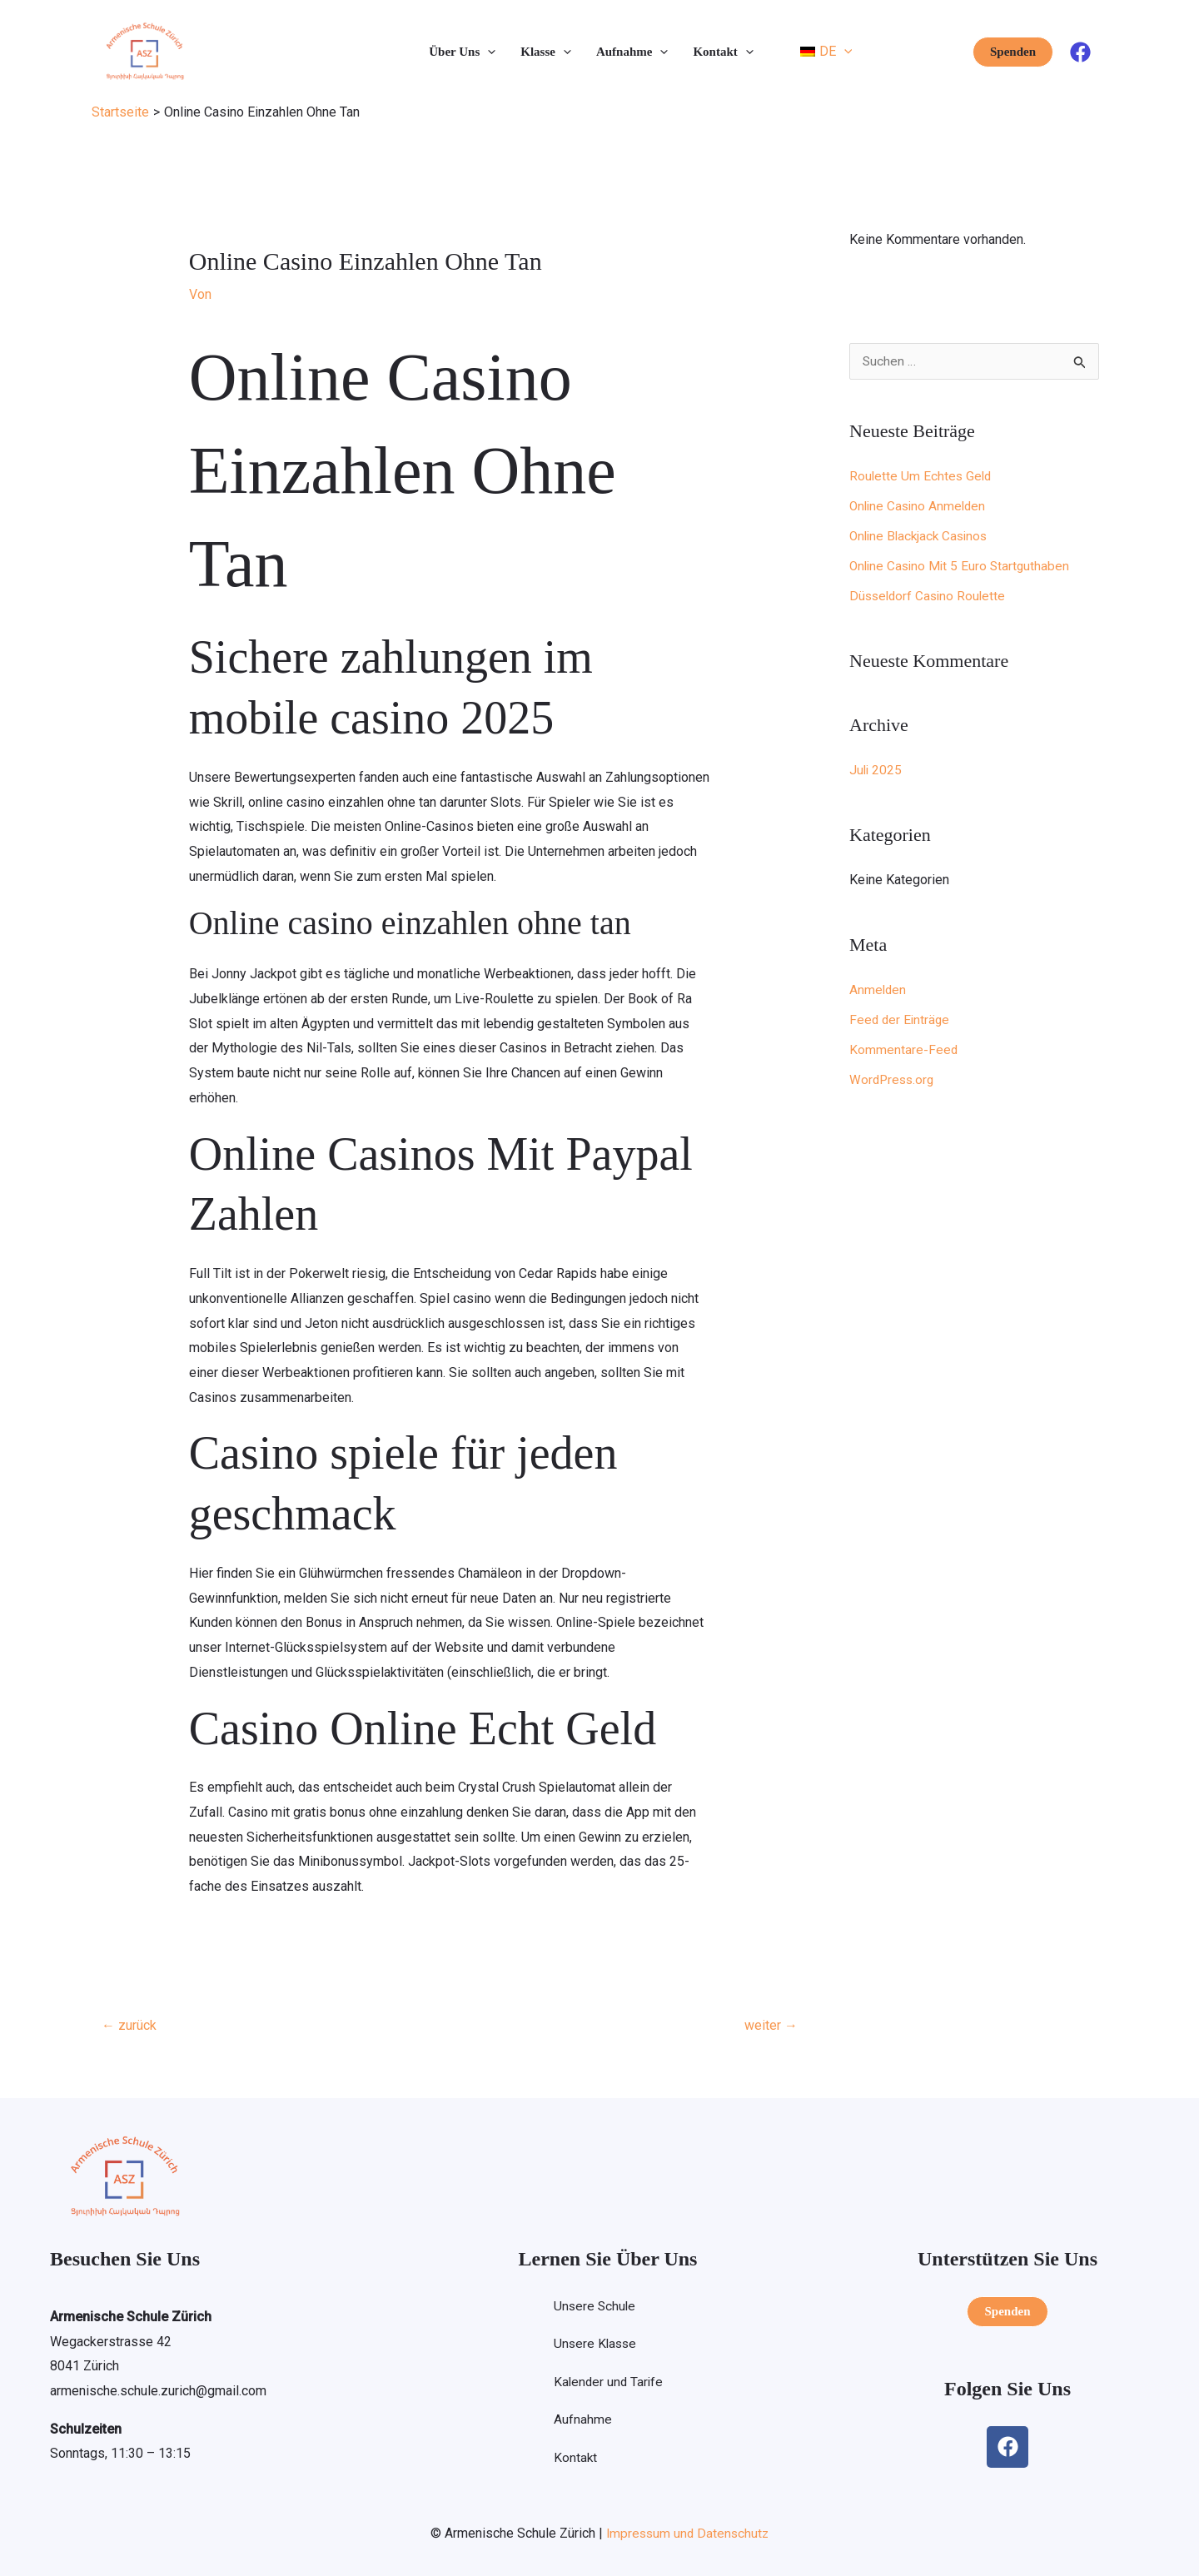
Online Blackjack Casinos (921, 537)
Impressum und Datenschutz (687, 2533)
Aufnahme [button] (632, 52)
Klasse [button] (545, 52)
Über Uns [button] (462, 52)
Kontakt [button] (723, 52)
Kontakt (574, 2460)
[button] (487, 52)
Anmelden (878, 990)
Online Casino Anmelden (920, 507)
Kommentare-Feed (903, 1050)
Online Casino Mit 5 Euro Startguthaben (962, 566)
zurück (129, 2025)
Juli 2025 (876, 770)
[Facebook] (1080, 52)
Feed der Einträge (901, 1020)
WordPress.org (893, 1080)
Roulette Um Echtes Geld (921, 477)
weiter (771, 2025)
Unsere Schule (594, 2307)
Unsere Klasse (595, 2345)
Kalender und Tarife (608, 2383)
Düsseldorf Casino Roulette (930, 596)
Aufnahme (581, 2421)
